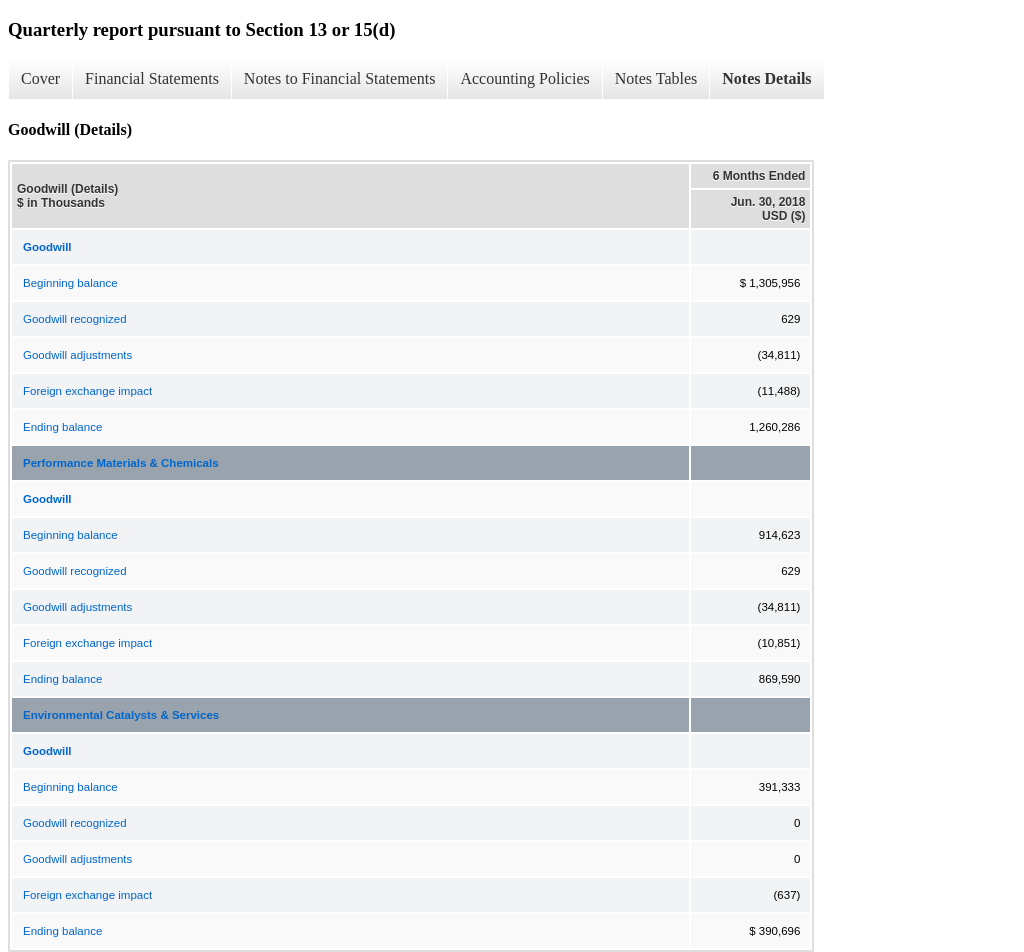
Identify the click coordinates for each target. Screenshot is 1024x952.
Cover (40, 78)
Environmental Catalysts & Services (121, 715)
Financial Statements (152, 78)
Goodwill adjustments (77, 355)
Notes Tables (656, 78)
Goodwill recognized (75, 319)
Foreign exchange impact (87, 391)
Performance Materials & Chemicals (121, 463)
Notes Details (766, 78)
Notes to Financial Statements (340, 78)
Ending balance (62, 427)
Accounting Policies (524, 78)
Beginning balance (70, 283)
